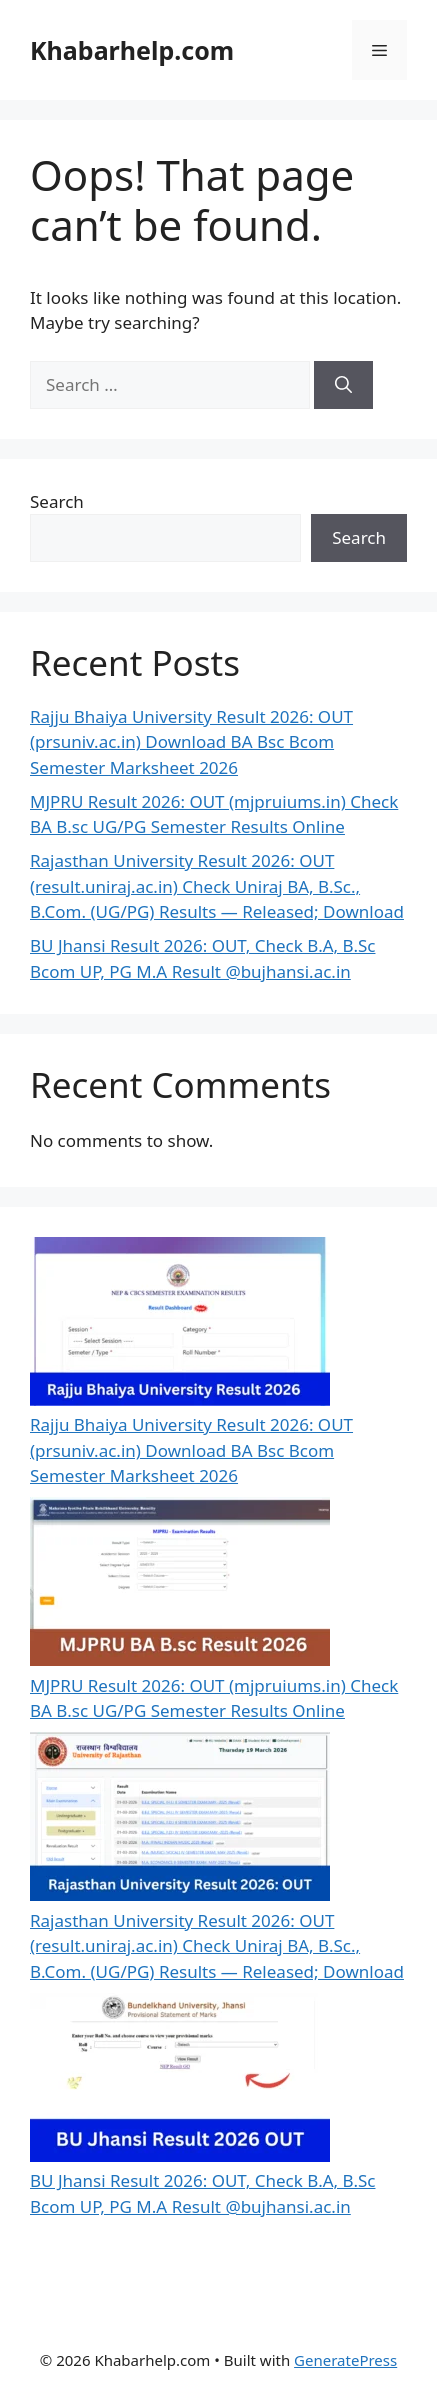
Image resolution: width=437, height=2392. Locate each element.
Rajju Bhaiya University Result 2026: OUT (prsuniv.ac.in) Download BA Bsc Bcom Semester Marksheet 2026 (191, 742)
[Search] (343, 385)
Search (57, 501)
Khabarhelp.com (132, 50)
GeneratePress (345, 2360)
